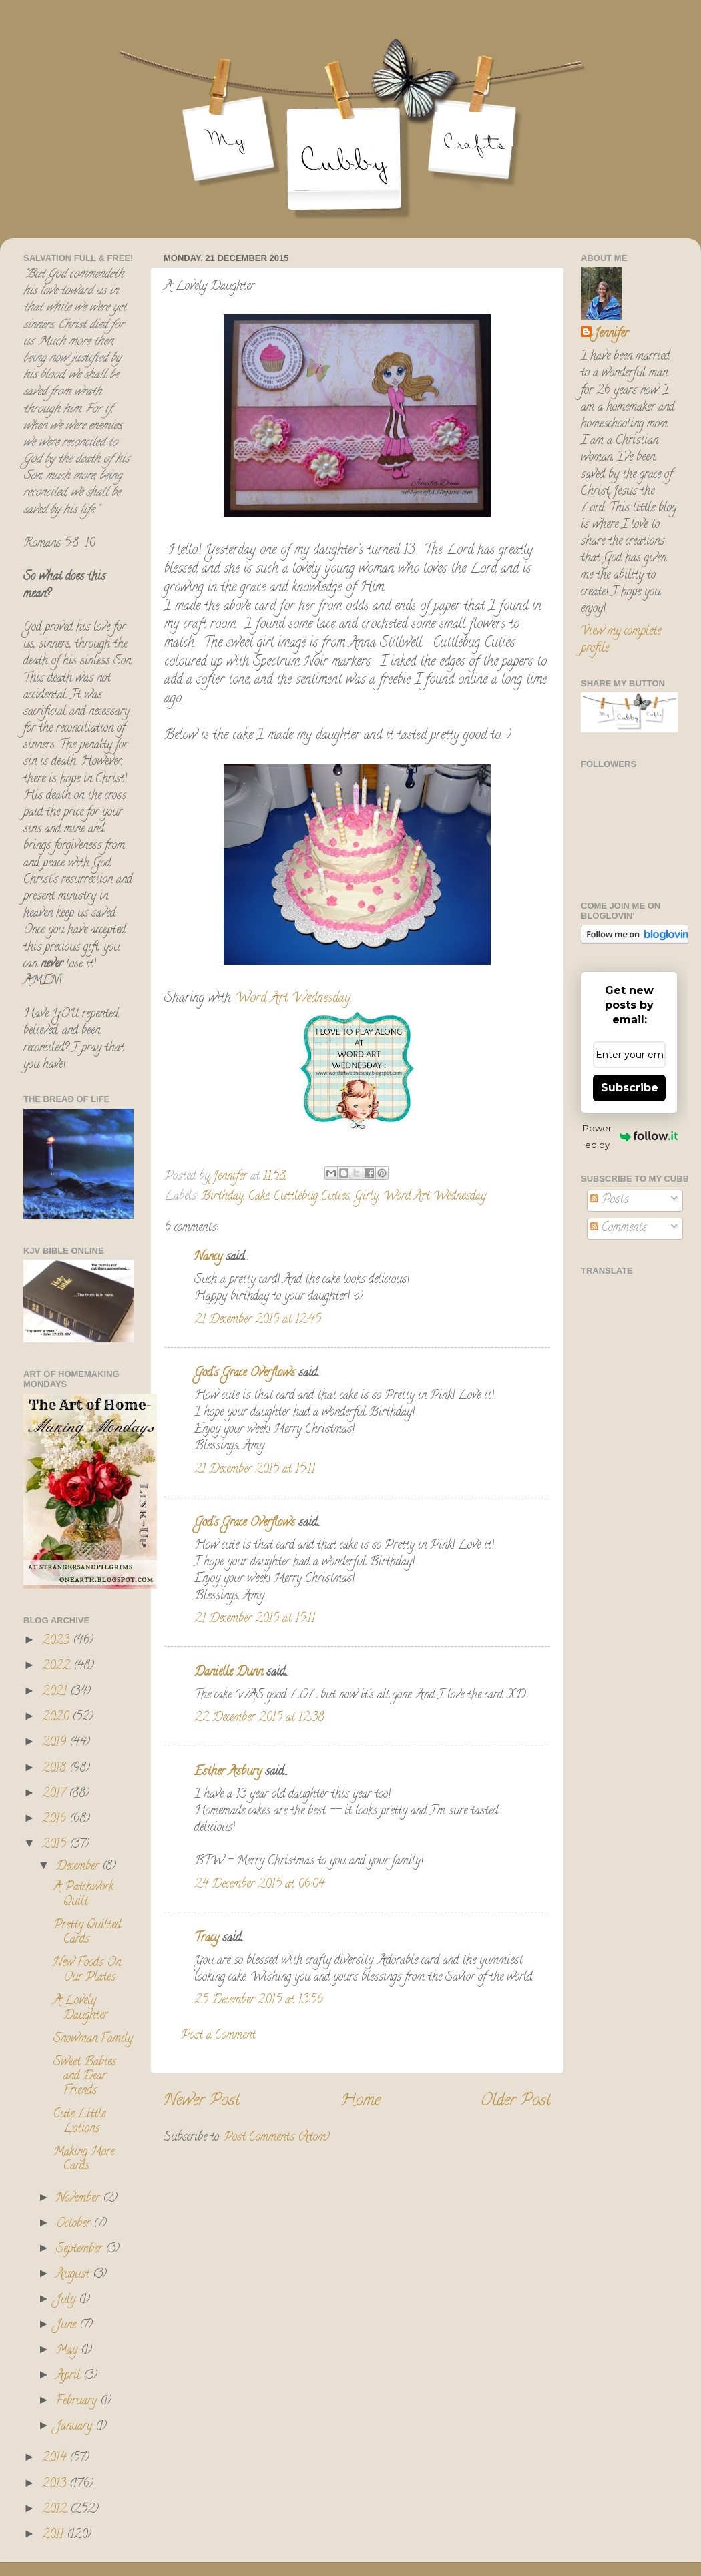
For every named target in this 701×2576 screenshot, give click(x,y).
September (80, 2249)
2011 (54, 2535)
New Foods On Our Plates (87, 1970)
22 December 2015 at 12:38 (259, 1718)
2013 (55, 2484)
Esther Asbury (228, 1772)
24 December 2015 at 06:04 (259, 1885)
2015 (55, 1845)
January (75, 2427)
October (74, 2224)
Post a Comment (218, 2036)
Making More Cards (83, 2160)
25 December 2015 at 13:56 (258, 2000)
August (74, 2275)
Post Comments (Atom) (277, 2138)
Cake (258, 1197)
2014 (55, 2458)
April (69, 2376)
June (67, 2325)
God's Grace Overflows (244, 1373)
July (67, 2300)
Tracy (206, 1938)
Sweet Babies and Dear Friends (84, 2077)
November (79, 2198)
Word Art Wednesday (292, 999)
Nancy (208, 1257)
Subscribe (629, 1087)
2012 (56, 2510)
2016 (55, 1819)
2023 (57, 1641)
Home (360, 2102)
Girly (367, 1197)
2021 (56, 1692)
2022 (57, 1666)
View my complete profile (621, 640)
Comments (618, 1228)
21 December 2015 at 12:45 (257, 1320)
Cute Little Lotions (79, 2122)
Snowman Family (93, 2039)
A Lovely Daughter (80, 2008)
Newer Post (202, 2102)
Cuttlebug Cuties (312, 1197)
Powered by (630, 1136)
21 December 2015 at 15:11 (254, 1470)
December (79, 1867)
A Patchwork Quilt (83, 1895)
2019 (55, 1743)
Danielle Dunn (228, 1672)
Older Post (516, 2102)
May (68, 2351)
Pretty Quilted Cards (87, 1933)
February (78, 2401)
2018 (55, 1769)
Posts (609, 1200)
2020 (57, 1717)
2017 (55, 1794)
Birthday (222, 1197)
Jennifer (611, 334)
